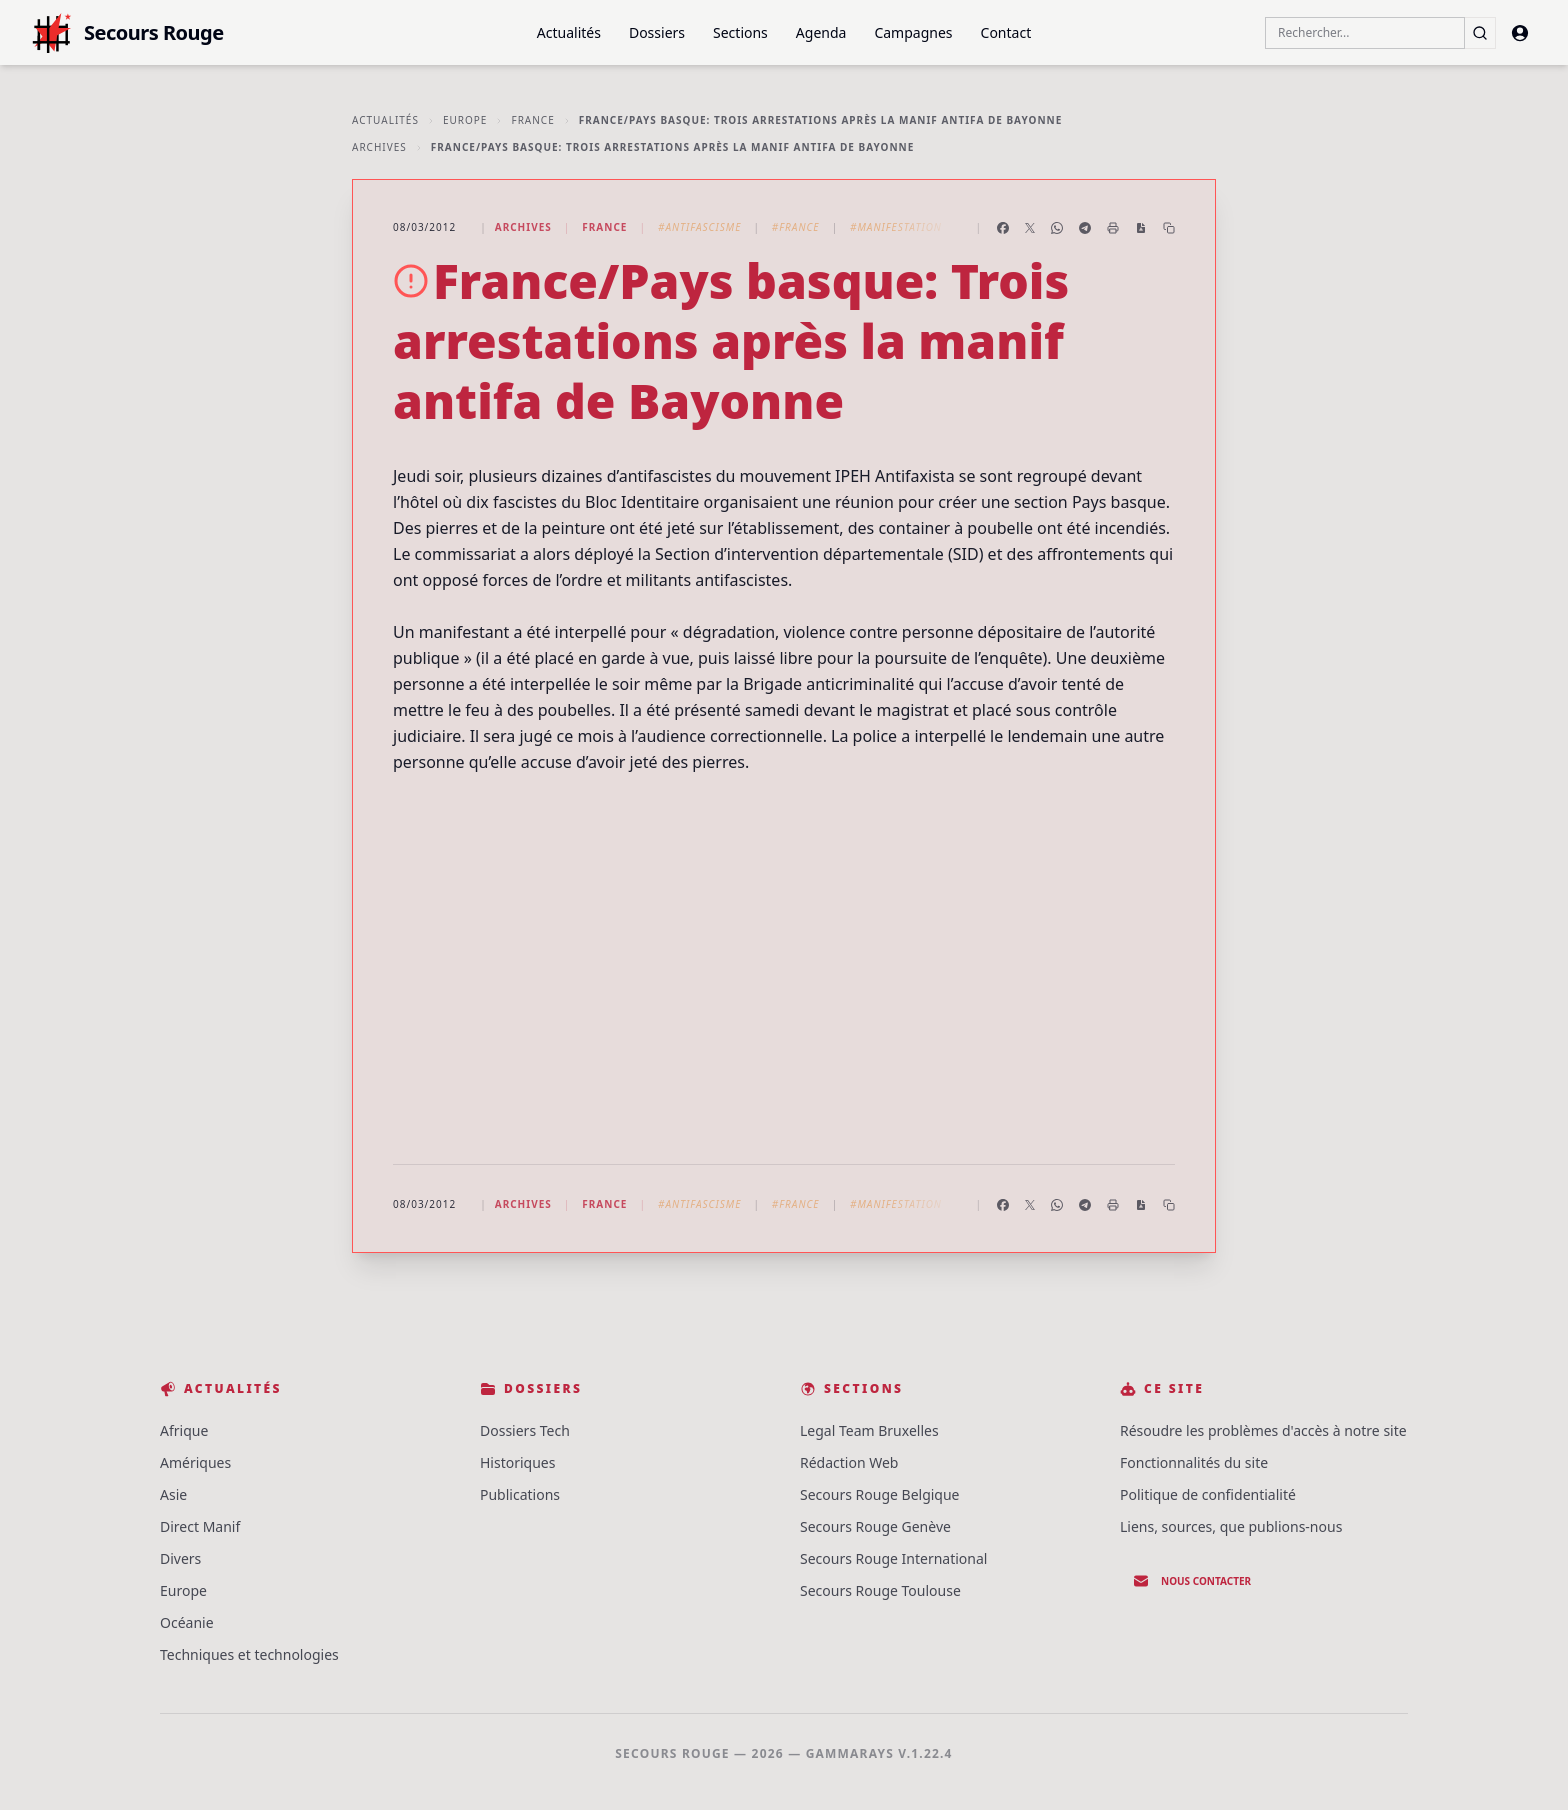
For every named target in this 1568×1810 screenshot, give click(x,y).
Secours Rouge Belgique (880, 1494)
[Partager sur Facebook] (1003, 228)
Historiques (517, 1462)
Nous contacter (1192, 1581)
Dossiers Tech (525, 1430)
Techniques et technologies (249, 1654)
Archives (379, 147)
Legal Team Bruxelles (869, 1430)
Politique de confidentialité (1208, 1494)
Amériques (195, 1462)
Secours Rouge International (893, 1558)
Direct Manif (200, 1526)
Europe (465, 120)
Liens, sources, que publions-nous (1231, 1526)
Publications (520, 1494)
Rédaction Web (849, 1462)
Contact (1006, 32)
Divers (180, 1558)
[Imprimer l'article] (1113, 228)
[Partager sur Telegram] (1085, 228)
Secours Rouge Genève (875, 1526)
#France (796, 227)
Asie (173, 1494)
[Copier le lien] (1169, 228)
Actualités (569, 32)
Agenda (821, 32)
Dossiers (657, 32)
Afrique (184, 1430)
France (532, 120)
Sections (740, 32)
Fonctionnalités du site (1194, 1462)
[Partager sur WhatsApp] (1057, 228)
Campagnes (913, 32)
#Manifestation (896, 227)
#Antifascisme (699, 227)
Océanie (187, 1622)
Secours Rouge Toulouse (880, 1590)
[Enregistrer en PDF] (1141, 228)
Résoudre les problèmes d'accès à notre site (1263, 1430)
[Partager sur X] (1030, 228)
